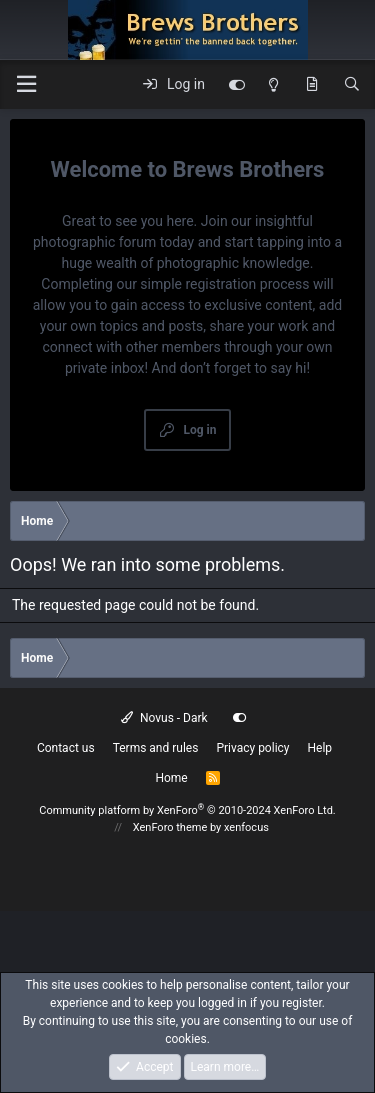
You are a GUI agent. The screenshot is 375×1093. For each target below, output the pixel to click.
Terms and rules (156, 748)
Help (320, 748)
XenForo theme (170, 827)
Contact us (66, 748)
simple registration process (224, 284)
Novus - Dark (164, 718)
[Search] (352, 85)
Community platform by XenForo (187, 810)
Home (171, 778)
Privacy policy (252, 748)
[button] (26, 84)
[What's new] (312, 85)
